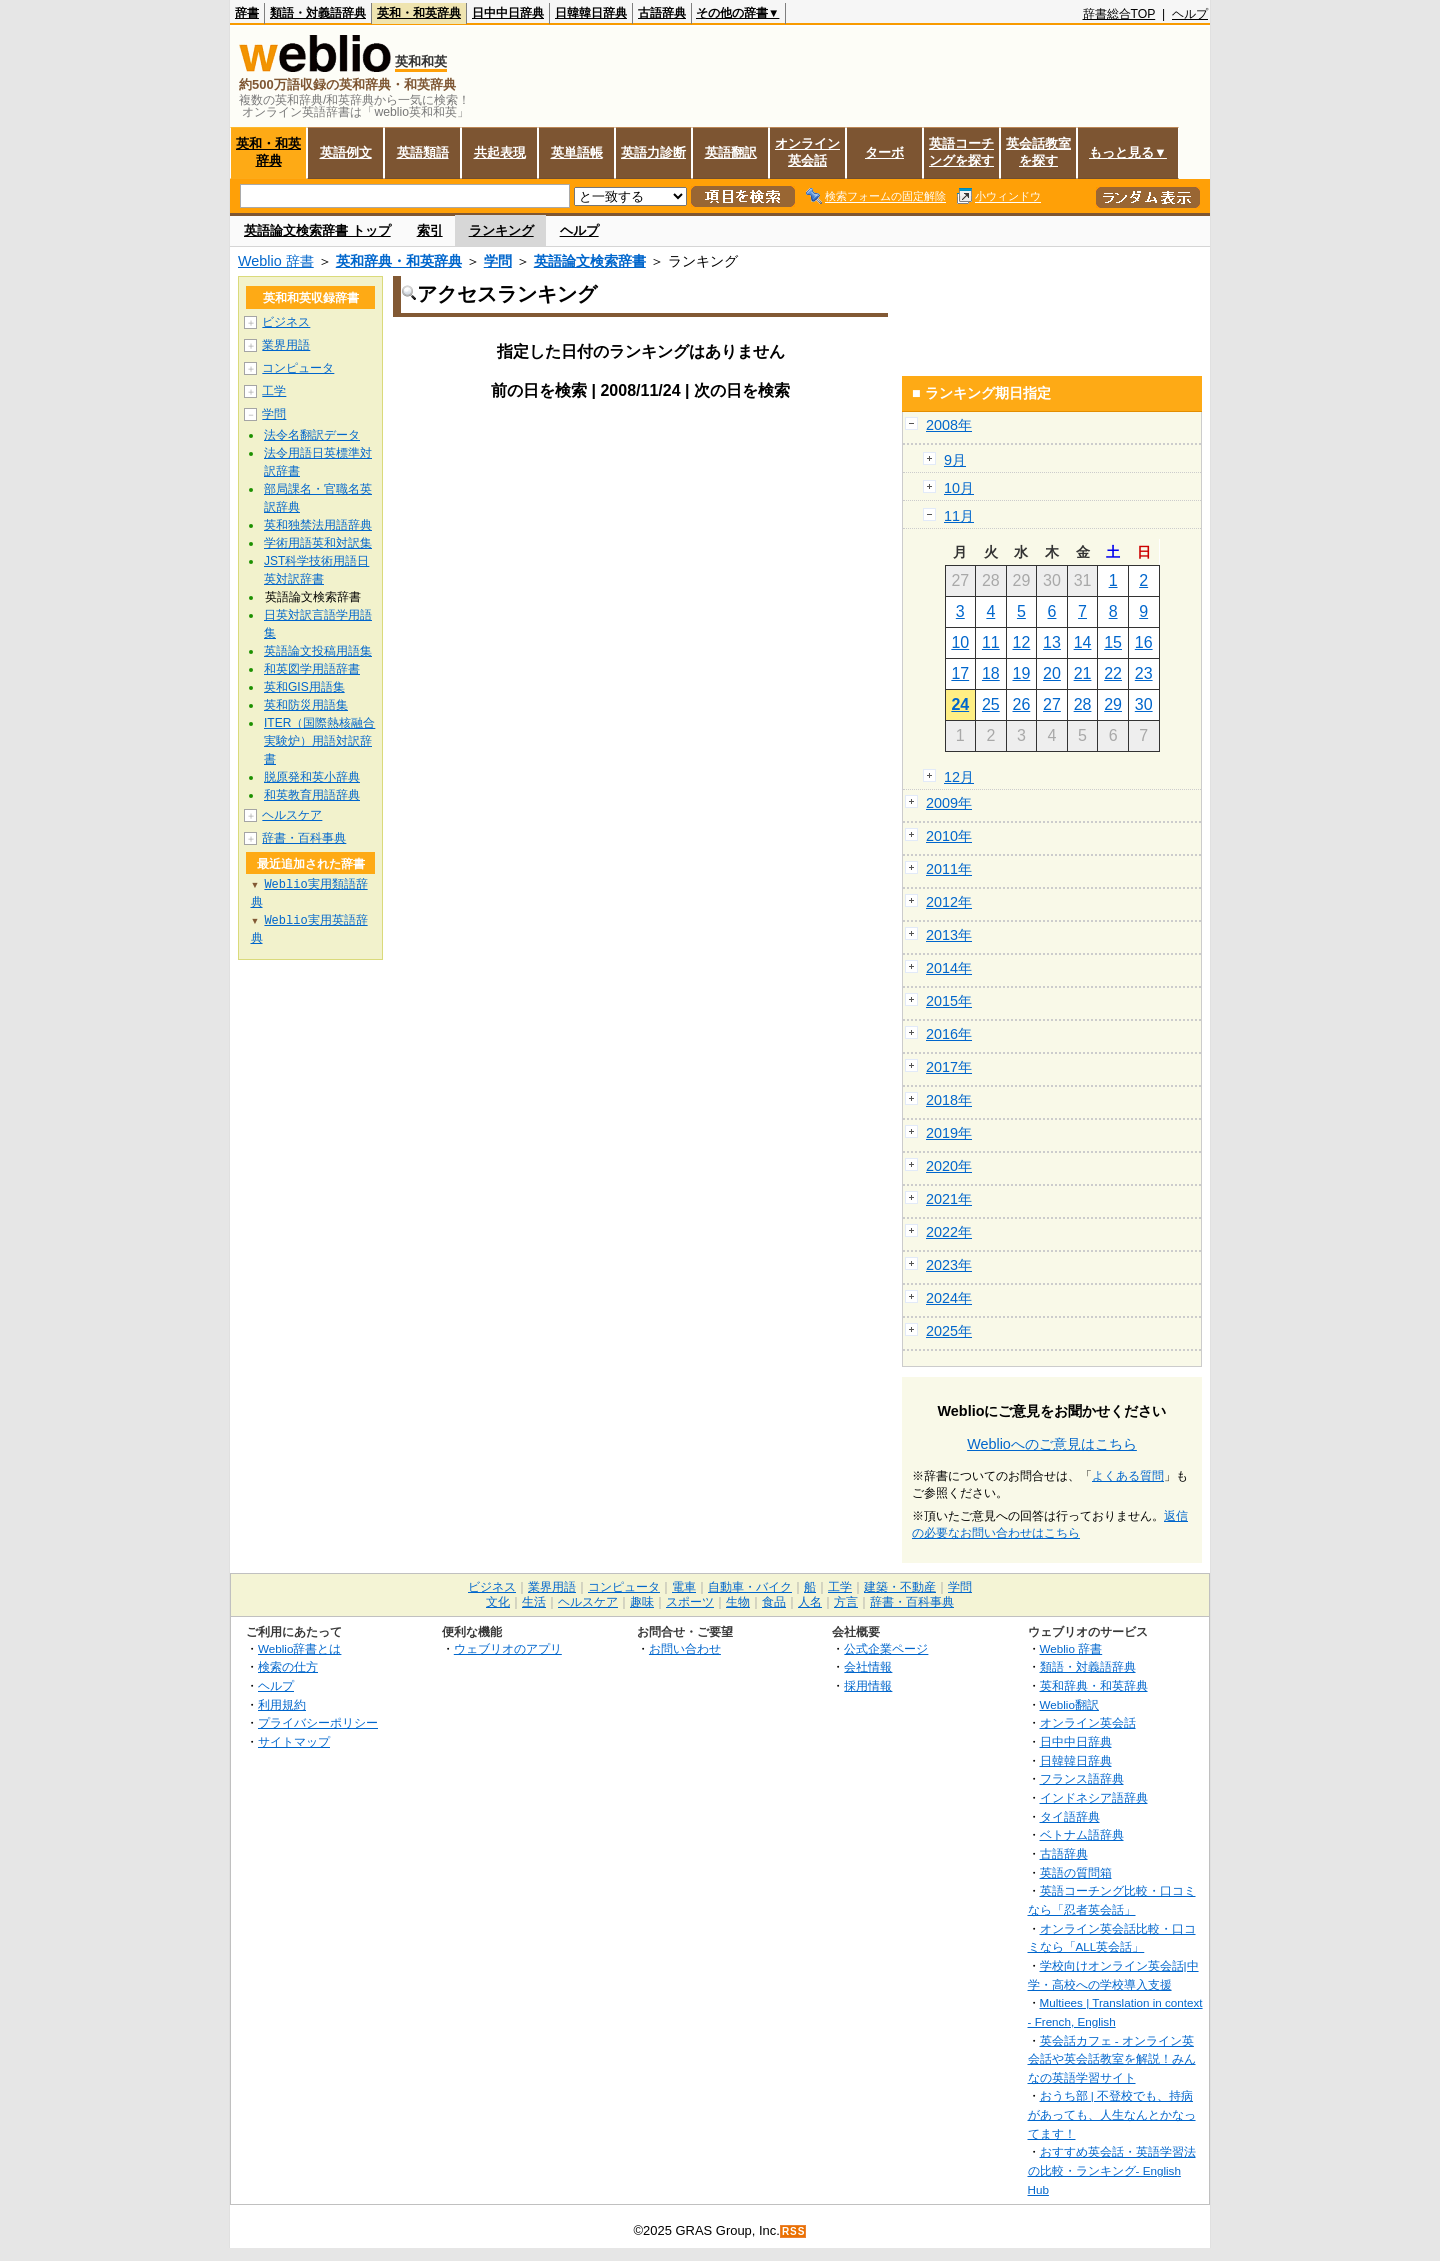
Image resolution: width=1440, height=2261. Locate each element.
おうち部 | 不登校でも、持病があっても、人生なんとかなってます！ (1112, 2114)
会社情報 (868, 1666)
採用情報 (868, 1685)
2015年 (949, 1001)
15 (1113, 642)
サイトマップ (294, 1741)
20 (1052, 673)
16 (1144, 642)
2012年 (949, 902)
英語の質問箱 (1076, 1872)
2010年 (949, 836)
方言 (846, 1602)
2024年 (949, 1298)
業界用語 (286, 345)
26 (1022, 704)
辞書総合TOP (1119, 14)
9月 (955, 460)
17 (960, 673)
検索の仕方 (288, 1666)
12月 (959, 777)
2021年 (949, 1199)
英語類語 (423, 152)
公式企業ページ (886, 1648)
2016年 (949, 1034)
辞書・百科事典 (304, 838)
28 (1083, 704)
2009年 (949, 803)
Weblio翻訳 (1069, 1704)
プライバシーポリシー (318, 1722)
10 (960, 642)
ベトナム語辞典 (1082, 1834)
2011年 (949, 869)
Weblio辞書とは (299, 1648)
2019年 (949, 1133)
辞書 (247, 13)
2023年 (949, 1265)
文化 (498, 1602)
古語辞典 (662, 13)
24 (960, 704)
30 (1144, 704)
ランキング (501, 230)
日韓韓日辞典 (591, 13)
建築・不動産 (900, 1587)
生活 (534, 1602)
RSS (794, 2231)
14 (1083, 642)
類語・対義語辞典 (318, 13)
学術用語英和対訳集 (318, 543)
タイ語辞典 (1070, 1816)
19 (1022, 673)
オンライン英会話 (807, 152)
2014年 (949, 968)
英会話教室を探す (1038, 152)
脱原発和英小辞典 (312, 777)
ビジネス (286, 322)
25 (991, 704)
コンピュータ (298, 368)
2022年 (949, 1232)
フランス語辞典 (1082, 1778)
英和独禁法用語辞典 (318, 525)
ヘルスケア (292, 815)
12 (1022, 642)
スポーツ (690, 1602)
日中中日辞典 (508, 13)
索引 (430, 230)
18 (991, 673)
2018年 (949, 1100)
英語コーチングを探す (961, 152)
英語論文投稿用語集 (318, 651)
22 (1113, 673)
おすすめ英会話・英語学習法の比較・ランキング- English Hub (1112, 2170)
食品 (774, 1602)
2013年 (949, 935)
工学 (274, 391)
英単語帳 (577, 152)
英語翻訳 (731, 152)
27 (1052, 704)
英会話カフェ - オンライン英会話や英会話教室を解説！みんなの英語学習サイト (1112, 2059)
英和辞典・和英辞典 (399, 261)
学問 (498, 261)
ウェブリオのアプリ (508, 1648)
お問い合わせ (685, 1648)
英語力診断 (653, 152)
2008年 (949, 425)
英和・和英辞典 (419, 13)
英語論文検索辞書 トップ (317, 230)
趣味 (642, 1602)
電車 (684, 1587)
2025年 (949, 1331)
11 (991, 642)
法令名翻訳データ (312, 435)
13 (1052, 642)
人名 (810, 1602)
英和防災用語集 (306, 705)
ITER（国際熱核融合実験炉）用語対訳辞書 (319, 741)
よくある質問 (1128, 1476)
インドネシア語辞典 (1094, 1797)
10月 (959, 488)
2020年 (949, 1166)
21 (1083, 673)
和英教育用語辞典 (312, 795)
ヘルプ (1190, 14)
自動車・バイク (750, 1587)
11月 (959, 516)
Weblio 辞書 (276, 261)
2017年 (949, 1067)
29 (1113, 704)
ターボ (884, 152)
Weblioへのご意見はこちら (1052, 1444)
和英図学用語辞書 (312, 669)
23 (1144, 673)
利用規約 (282, 1704)
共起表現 (500, 152)
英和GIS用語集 (304, 687)
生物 (738, 1602)
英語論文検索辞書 (590, 261)
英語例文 (346, 152)
